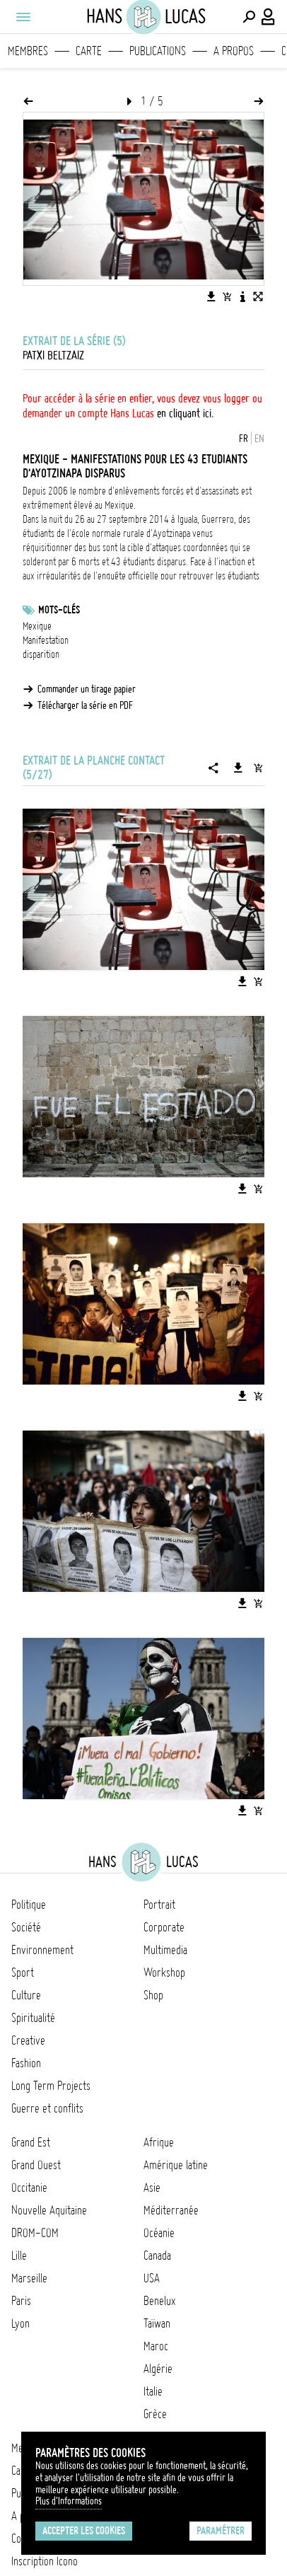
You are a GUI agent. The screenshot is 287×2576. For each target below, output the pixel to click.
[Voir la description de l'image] (242, 296)
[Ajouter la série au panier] (258, 767)
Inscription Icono (44, 2561)
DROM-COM (35, 2233)
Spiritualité (33, 2018)
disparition (41, 654)
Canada (157, 2255)
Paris (21, 2301)
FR (243, 438)
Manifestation (46, 640)
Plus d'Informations (68, 2501)
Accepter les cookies (83, 2530)
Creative (28, 2040)
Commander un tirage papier (86, 689)
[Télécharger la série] (238, 767)
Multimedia (165, 1950)
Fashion (26, 2063)
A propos (233, 51)
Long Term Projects (50, 2086)
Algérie (158, 2369)
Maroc (156, 2346)
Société (26, 1927)
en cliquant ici (184, 413)
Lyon (20, 2323)
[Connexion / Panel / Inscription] (269, 17)
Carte (89, 51)
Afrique (159, 2142)
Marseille (29, 2278)
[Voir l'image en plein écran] (258, 296)
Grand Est (30, 2142)
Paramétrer (221, 2530)
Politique (28, 1905)
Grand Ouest (36, 2165)
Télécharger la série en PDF (85, 705)
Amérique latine (176, 2165)
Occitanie (29, 2188)
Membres (28, 51)
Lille (19, 2255)
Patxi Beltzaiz (53, 355)
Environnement (42, 1950)
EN (259, 438)
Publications (157, 51)
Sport (22, 1972)
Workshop (164, 1972)
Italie (153, 2391)
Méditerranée (171, 2210)
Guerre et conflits (47, 2108)
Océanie (159, 2233)
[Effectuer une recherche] (249, 17)
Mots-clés (59, 609)
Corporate (164, 1927)
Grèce (155, 2414)
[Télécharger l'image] (211, 296)
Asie (152, 2188)
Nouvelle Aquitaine (49, 2210)
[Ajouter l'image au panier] (227, 296)
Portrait (159, 1905)
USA (152, 2278)
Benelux (159, 2301)
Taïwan (157, 2323)
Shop (153, 1995)
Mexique (37, 626)
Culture (26, 1995)
